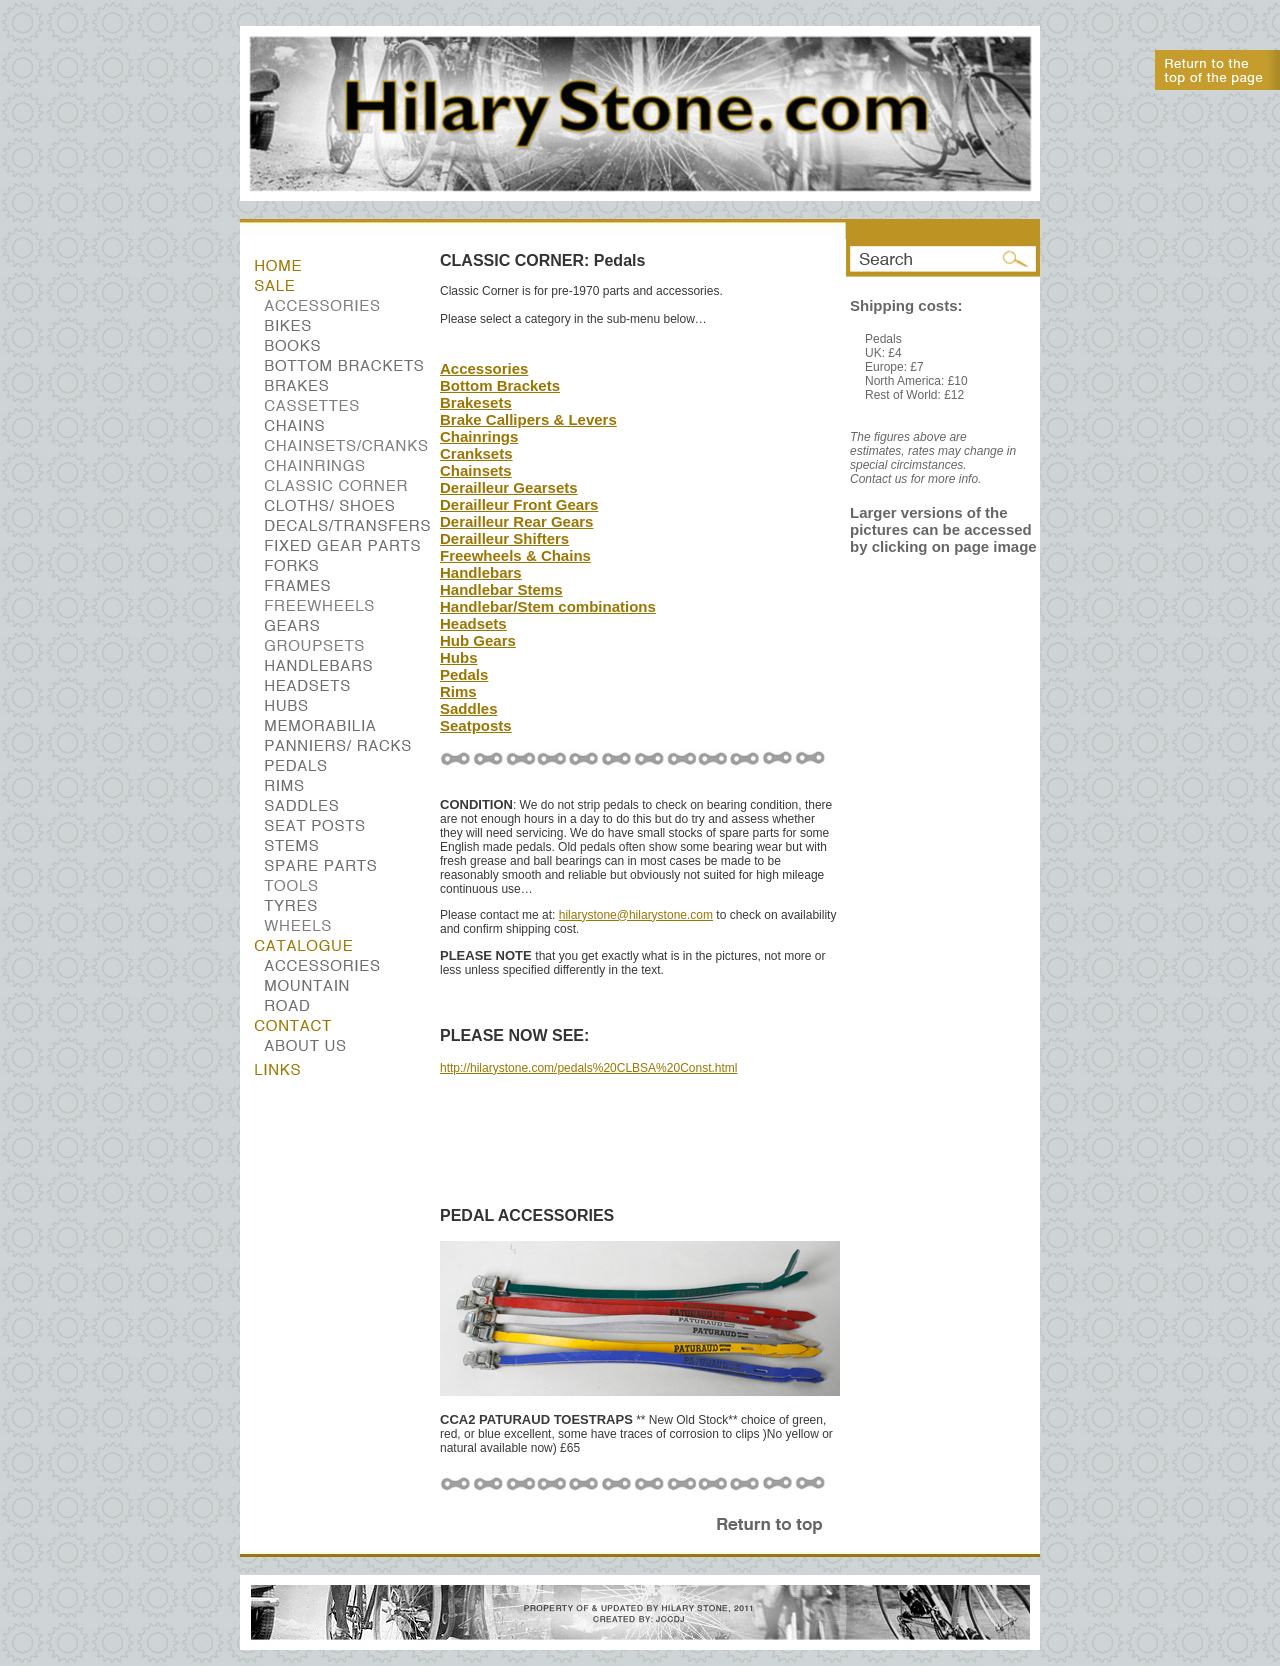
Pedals (464, 674)
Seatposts (476, 725)
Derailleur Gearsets (509, 487)
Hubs (459, 657)
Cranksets (476, 453)
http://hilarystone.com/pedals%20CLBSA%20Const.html (589, 1068)
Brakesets (476, 402)
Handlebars (481, 572)
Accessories (484, 368)
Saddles (469, 708)
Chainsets (476, 470)
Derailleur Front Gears (519, 504)
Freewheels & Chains (515, 555)
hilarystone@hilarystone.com (636, 915)
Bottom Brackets (500, 385)
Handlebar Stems (501, 589)
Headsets (473, 623)
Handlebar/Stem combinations (548, 606)
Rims (458, 691)
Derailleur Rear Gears (516, 521)
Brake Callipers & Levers (528, 419)
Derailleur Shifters (504, 538)
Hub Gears (478, 640)
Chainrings (479, 436)
